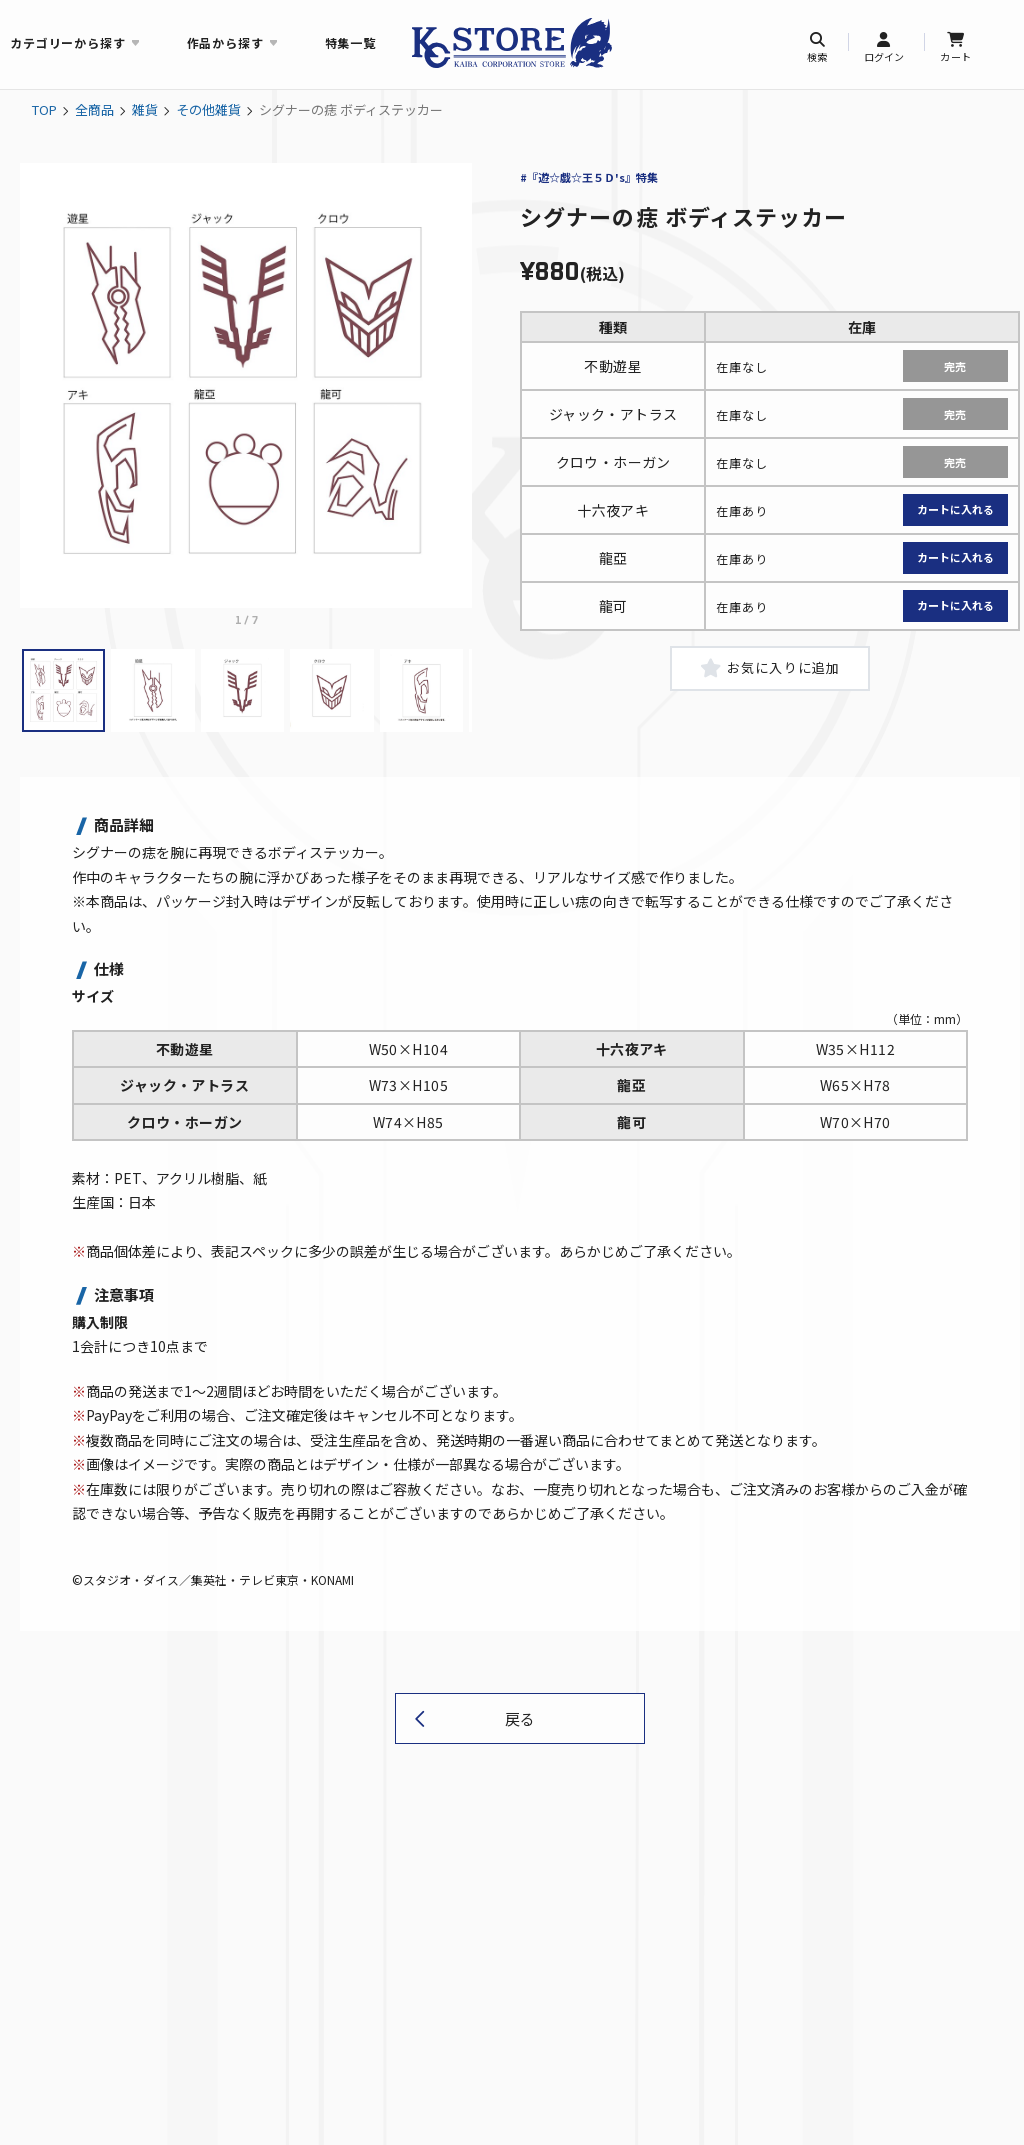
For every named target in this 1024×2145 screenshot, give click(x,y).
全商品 (94, 109)
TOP (44, 109)
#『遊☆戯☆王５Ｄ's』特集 (589, 177)
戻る (520, 1726)
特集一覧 (350, 42)
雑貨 (145, 109)
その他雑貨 (208, 109)
